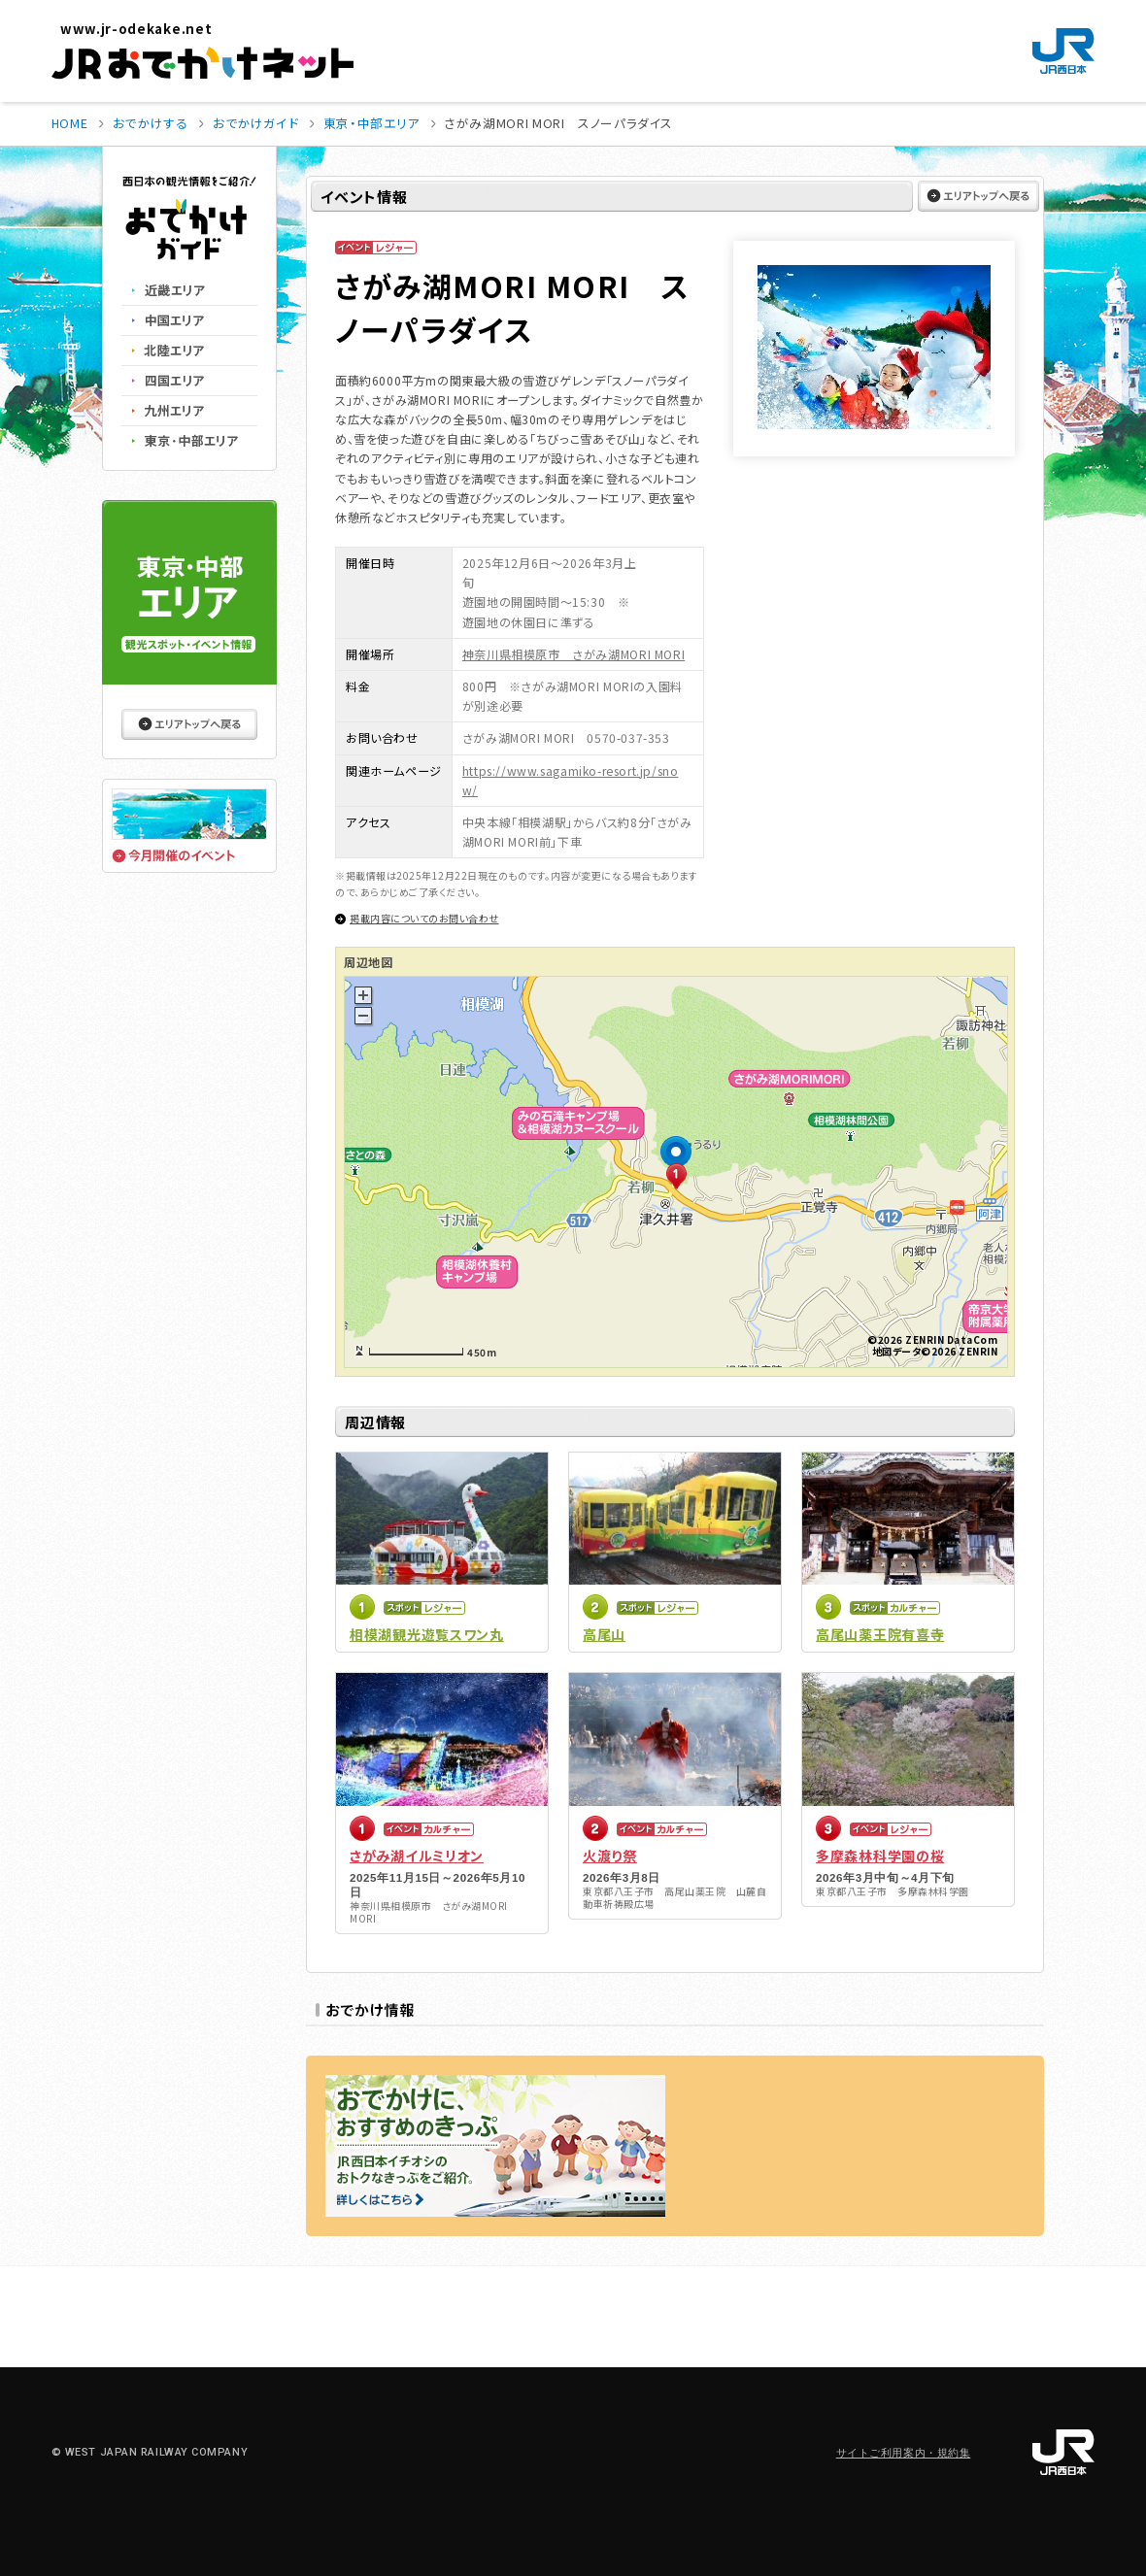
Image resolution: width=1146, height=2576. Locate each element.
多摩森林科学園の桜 (880, 1855)
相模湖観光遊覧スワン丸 (427, 1634)
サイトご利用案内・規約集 (903, 2453)
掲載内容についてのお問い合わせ (424, 918)
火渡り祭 (610, 1855)
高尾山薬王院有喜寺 (880, 1634)
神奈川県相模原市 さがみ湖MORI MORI (573, 654)
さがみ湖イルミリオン (417, 1855)
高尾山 (604, 1634)
